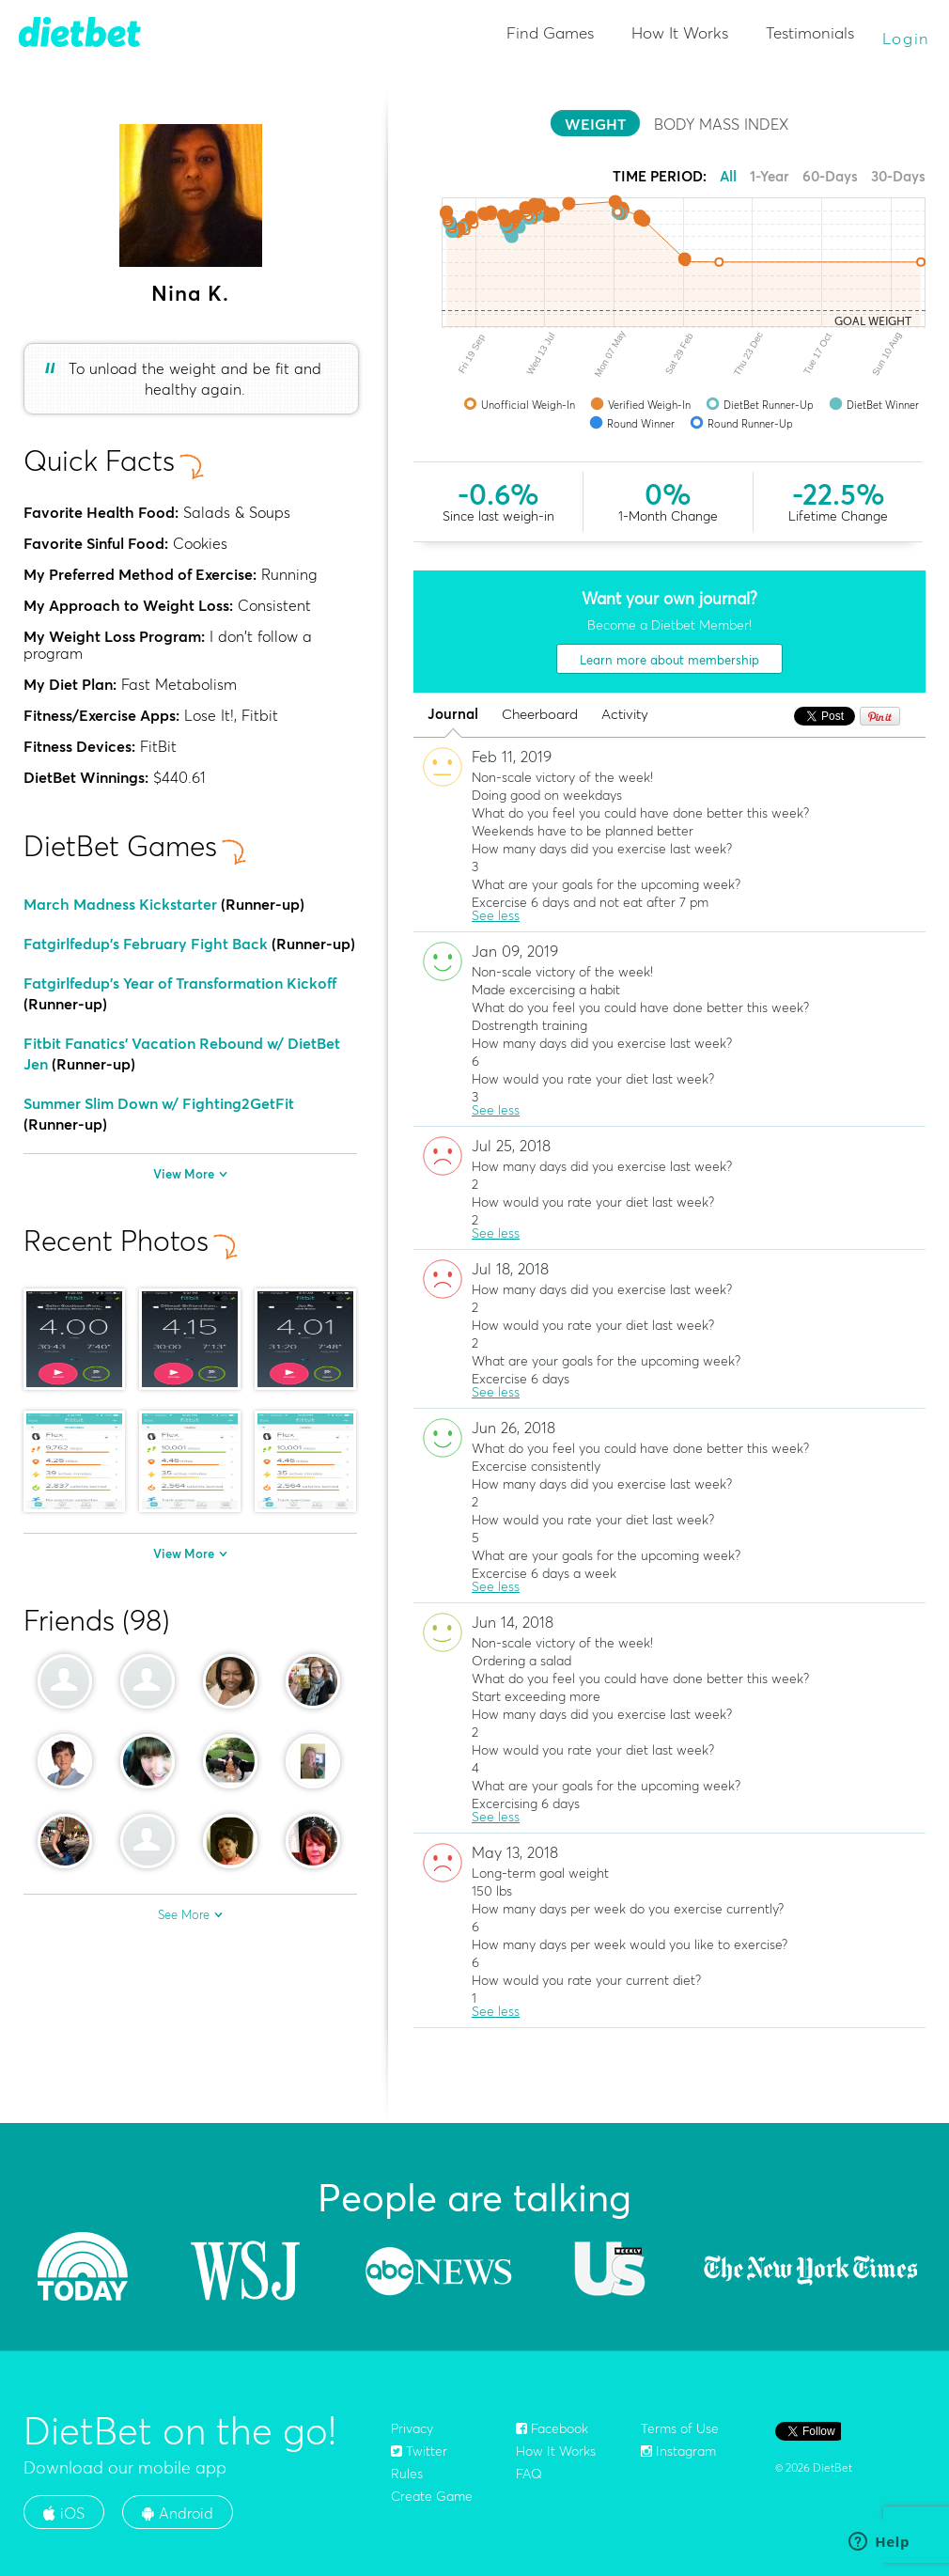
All (728, 176)
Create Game (432, 2496)
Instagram (678, 2451)
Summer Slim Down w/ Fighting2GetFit (158, 1103)
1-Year (769, 176)
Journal (453, 715)
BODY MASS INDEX (721, 124)
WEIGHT (595, 124)
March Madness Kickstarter (120, 904)
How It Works (679, 32)
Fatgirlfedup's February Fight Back (145, 943)
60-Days (830, 176)
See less (496, 915)
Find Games (550, 32)
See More (190, 1914)
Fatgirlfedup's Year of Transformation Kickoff (179, 983)
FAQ (529, 2473)
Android (177, 2513)
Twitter (419, 2451)
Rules (407, 2473)
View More (190, 1173)
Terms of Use (680, 2428)
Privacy (412, 2428)
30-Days (898, 176)
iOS (64, 2513)
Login (906, 38)
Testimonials (810, 32)
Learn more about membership (669, 659)
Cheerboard (540, 715)
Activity (624, 715)
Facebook (552, 2428)
